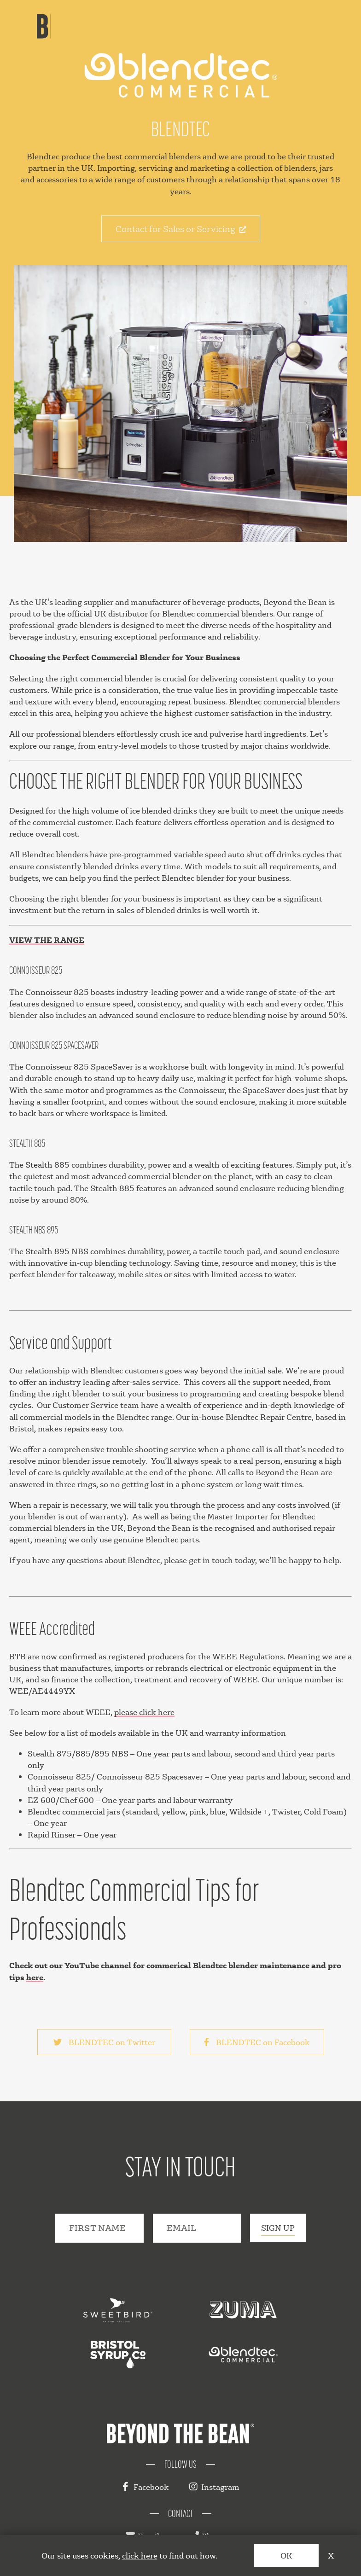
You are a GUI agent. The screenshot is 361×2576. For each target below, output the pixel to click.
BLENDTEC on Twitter (104, 2042)
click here (139, 2555)
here (34, 1977)
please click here (144, 1712)
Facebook (145, 2487)
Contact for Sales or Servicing (181, 228)
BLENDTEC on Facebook (257, 2042)
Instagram (214, 2487)
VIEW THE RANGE (46, 940)
